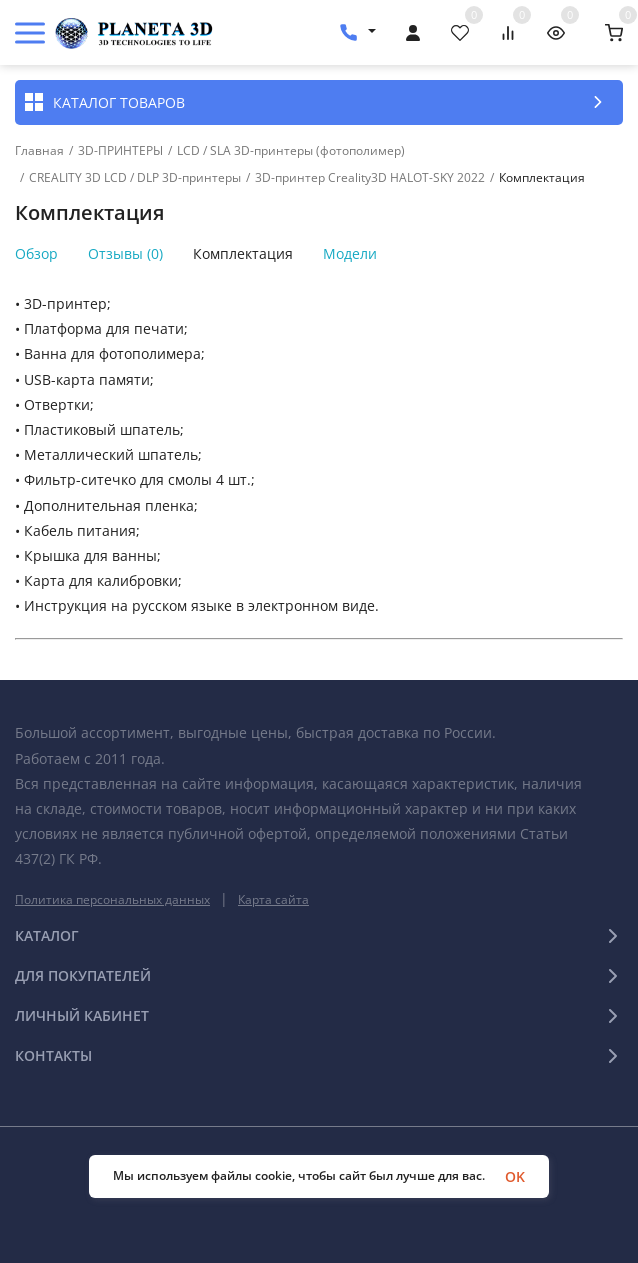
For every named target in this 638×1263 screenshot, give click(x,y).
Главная (39, 151)
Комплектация (243, 254)
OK (515, 1176)
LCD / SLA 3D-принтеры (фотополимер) (291, 151)
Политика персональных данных (112, 899)
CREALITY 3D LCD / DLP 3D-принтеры (135, 178)
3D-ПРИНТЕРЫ (120, 151)
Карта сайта (273, 899)
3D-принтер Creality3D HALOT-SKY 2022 (370, 178)
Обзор (36, 254)
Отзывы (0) (125, 254)
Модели (350, 254)
